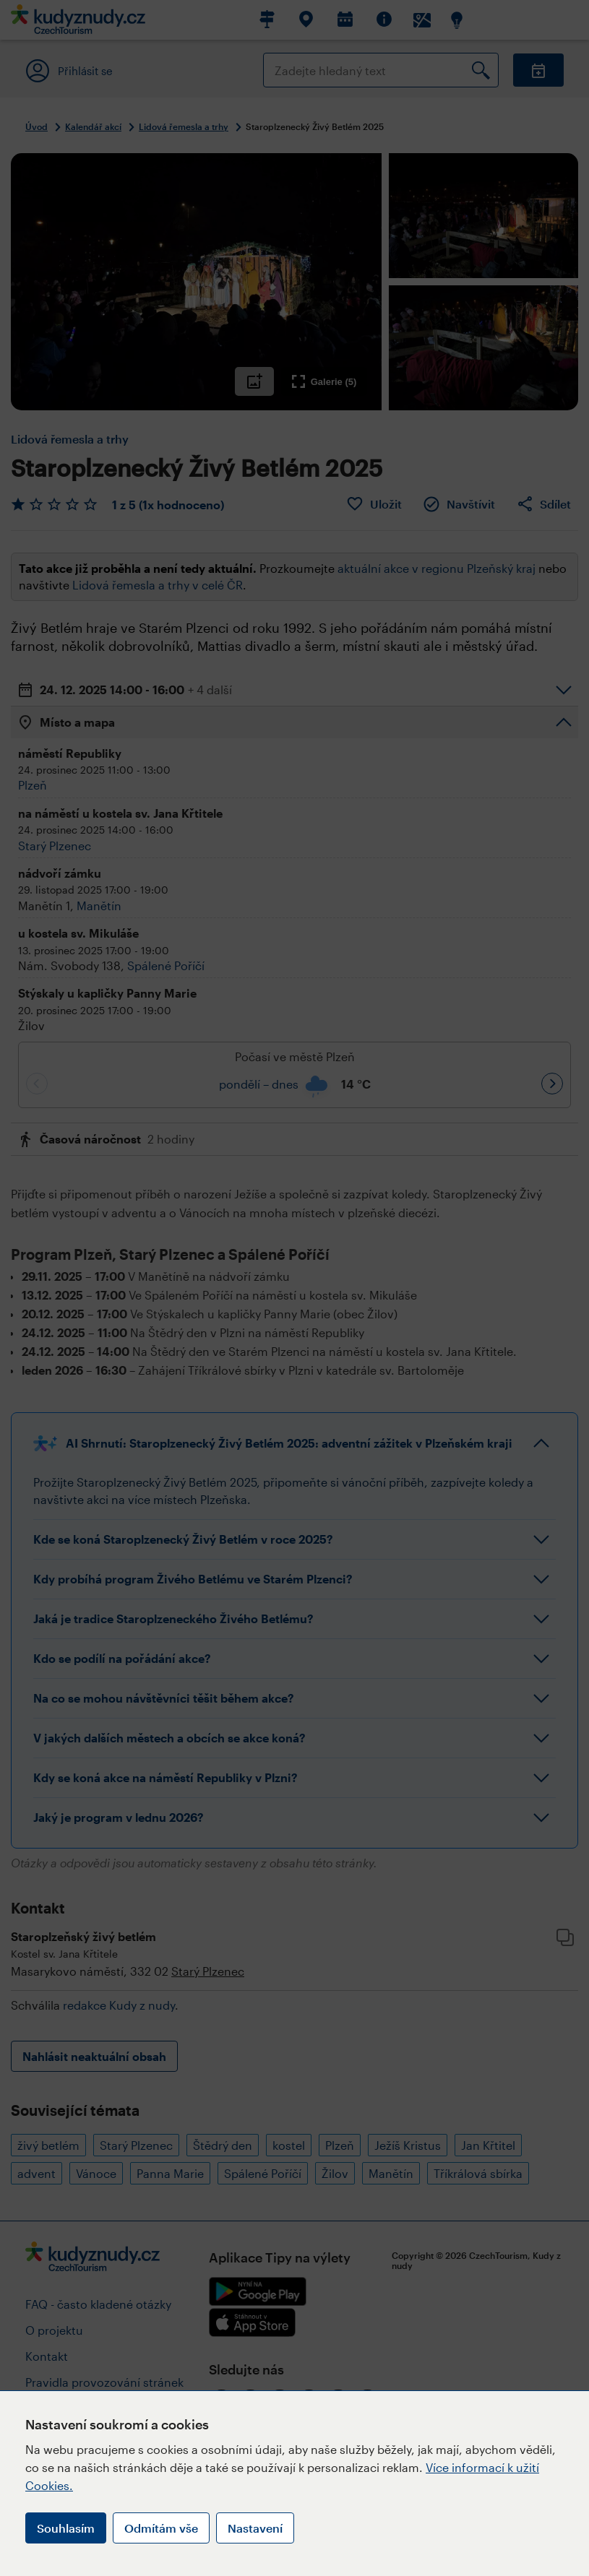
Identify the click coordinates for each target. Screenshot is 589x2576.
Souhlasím (66, 2528)
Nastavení (255, 2528)
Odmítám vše (161, 2528)
